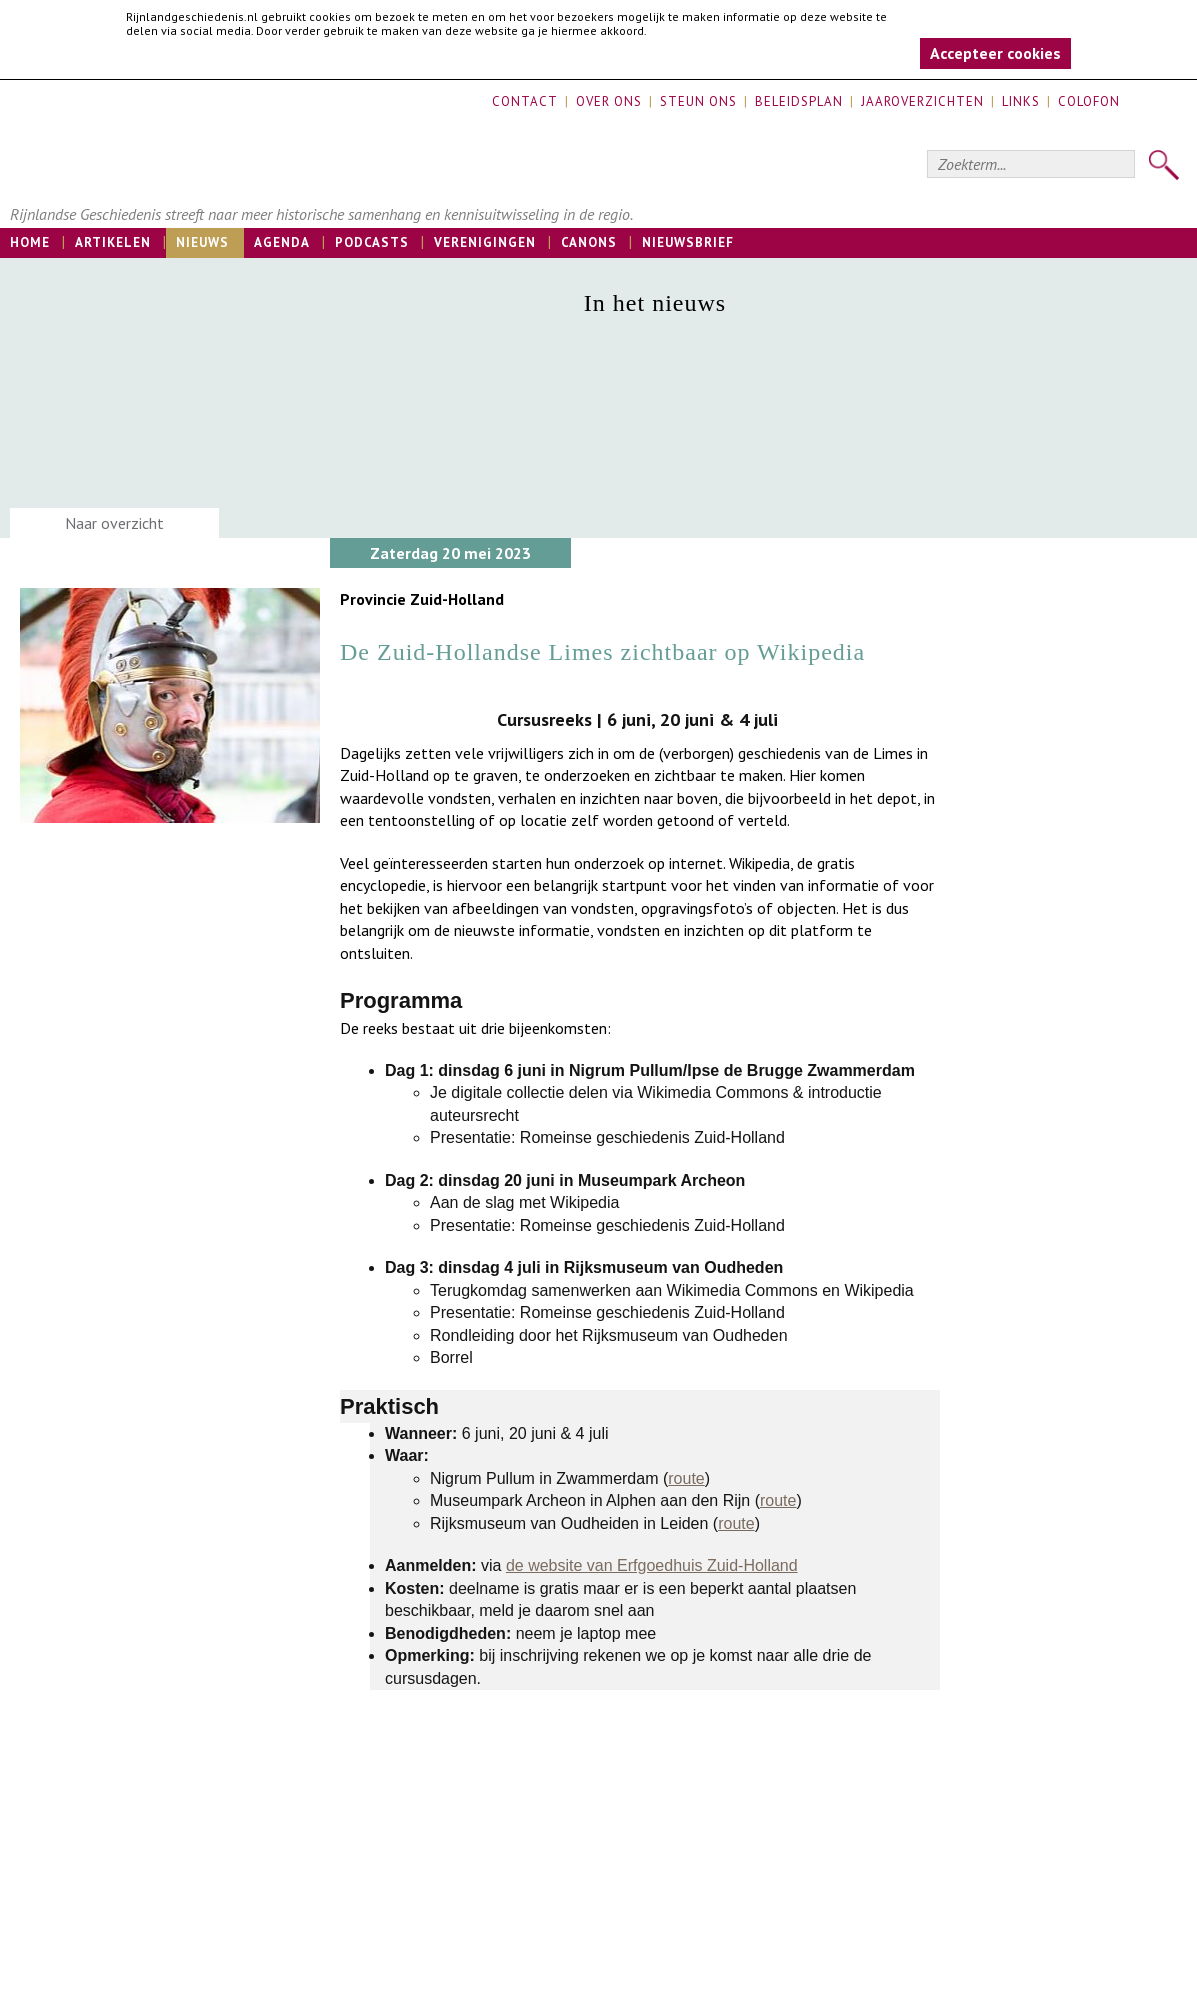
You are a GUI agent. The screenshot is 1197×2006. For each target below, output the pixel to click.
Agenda (282, 242)
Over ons (609, 101)
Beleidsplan (799, 101)
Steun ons (698, 101)
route (686, 1478)
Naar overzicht (114, 523)
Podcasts (372, 242)
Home (30, 242)
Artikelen (113, 242)
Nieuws (202, 242)
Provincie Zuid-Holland (422, 599)
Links (1021, 101)
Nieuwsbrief (688, 242)
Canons (589, 242)
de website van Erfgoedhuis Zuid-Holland (652, 1565)
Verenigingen (485, 242)
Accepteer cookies (995, 53)
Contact (525, 101)
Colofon (1089, 101)
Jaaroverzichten (922, 101)
